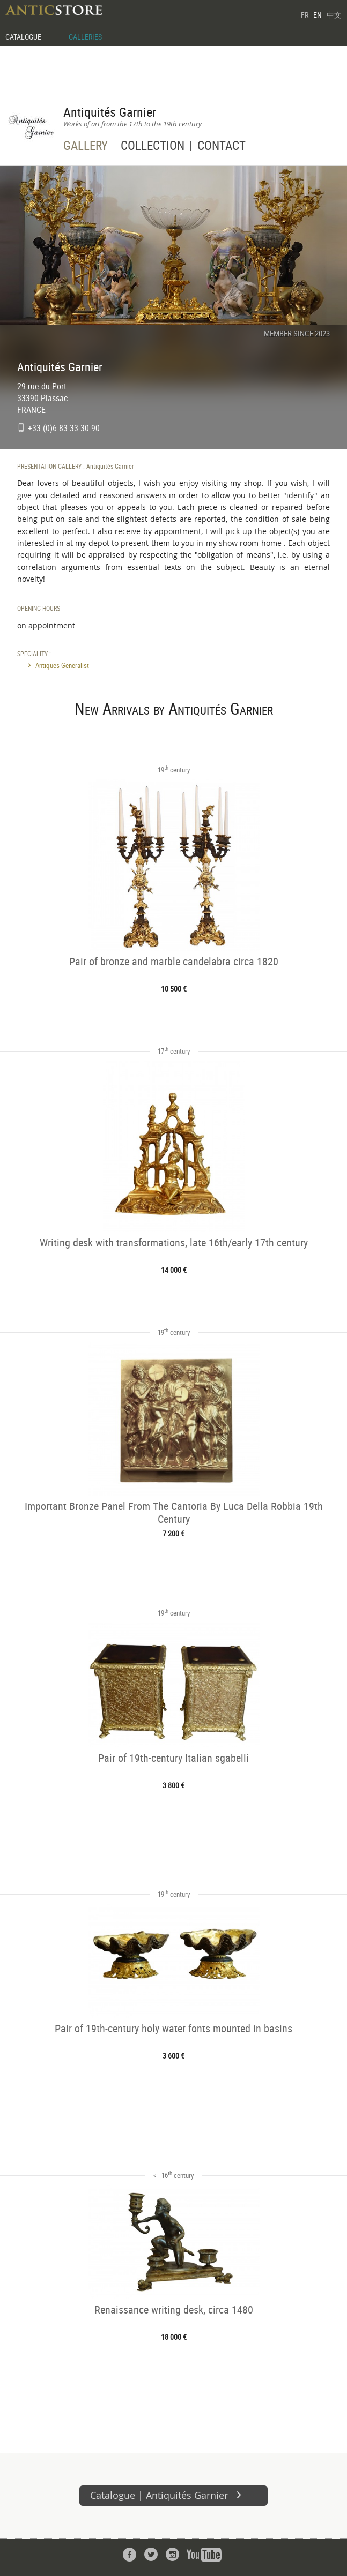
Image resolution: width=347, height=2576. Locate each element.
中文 (334, 15)
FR (304, 15)
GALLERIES (85, 37)
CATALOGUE (23, 37)
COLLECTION (152, 147)
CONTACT (221, 147)
